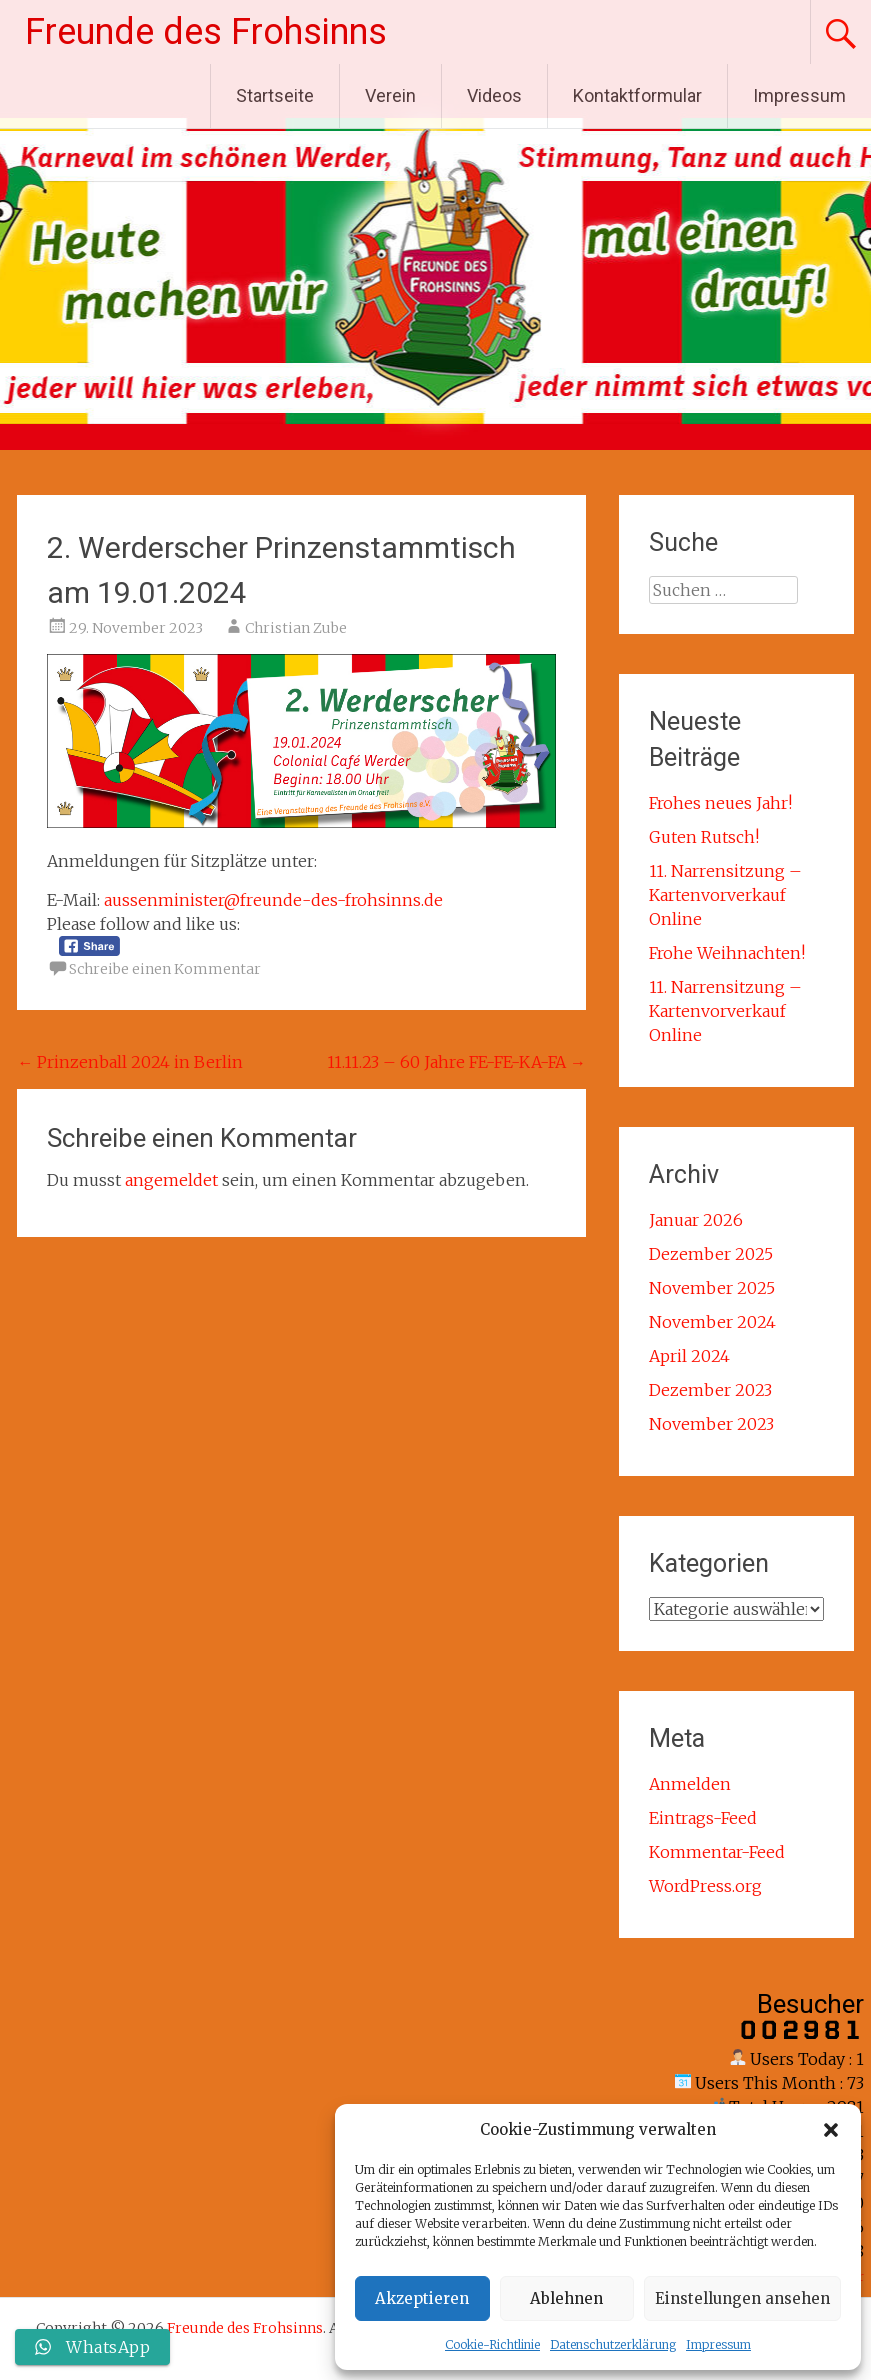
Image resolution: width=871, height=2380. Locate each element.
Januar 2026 (696, 1220)
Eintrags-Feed (703, 1818)
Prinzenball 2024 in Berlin (130, 1062)
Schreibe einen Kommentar (165, 969)
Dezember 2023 (710, 1390)
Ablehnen (566, 2298)
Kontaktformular (637, 95)
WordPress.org (705, 1886)
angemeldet (171, 1180)
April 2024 (689, 1356)
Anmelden (690, 1784)
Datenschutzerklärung (613, 2344)
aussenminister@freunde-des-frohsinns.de (273, 900)
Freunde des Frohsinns (206, 32)
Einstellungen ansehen (742, 2298)
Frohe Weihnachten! (727, 953)
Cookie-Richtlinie (492, 2344)
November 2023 (711, 1424)
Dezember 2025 (711, 1254)
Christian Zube (296, 628)
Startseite (275, 95)
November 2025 (712, 1288)
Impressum (718, 2344)
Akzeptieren (422, 2298)
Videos (494, 95)
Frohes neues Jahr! (720, 803)
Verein (390, 95)
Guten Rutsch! (704, 837)
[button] (831, 2130)
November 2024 (712, 1322)
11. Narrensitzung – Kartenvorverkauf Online (725, 895)
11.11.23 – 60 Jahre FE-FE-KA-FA (456, 1062)
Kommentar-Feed (717, 1852)
